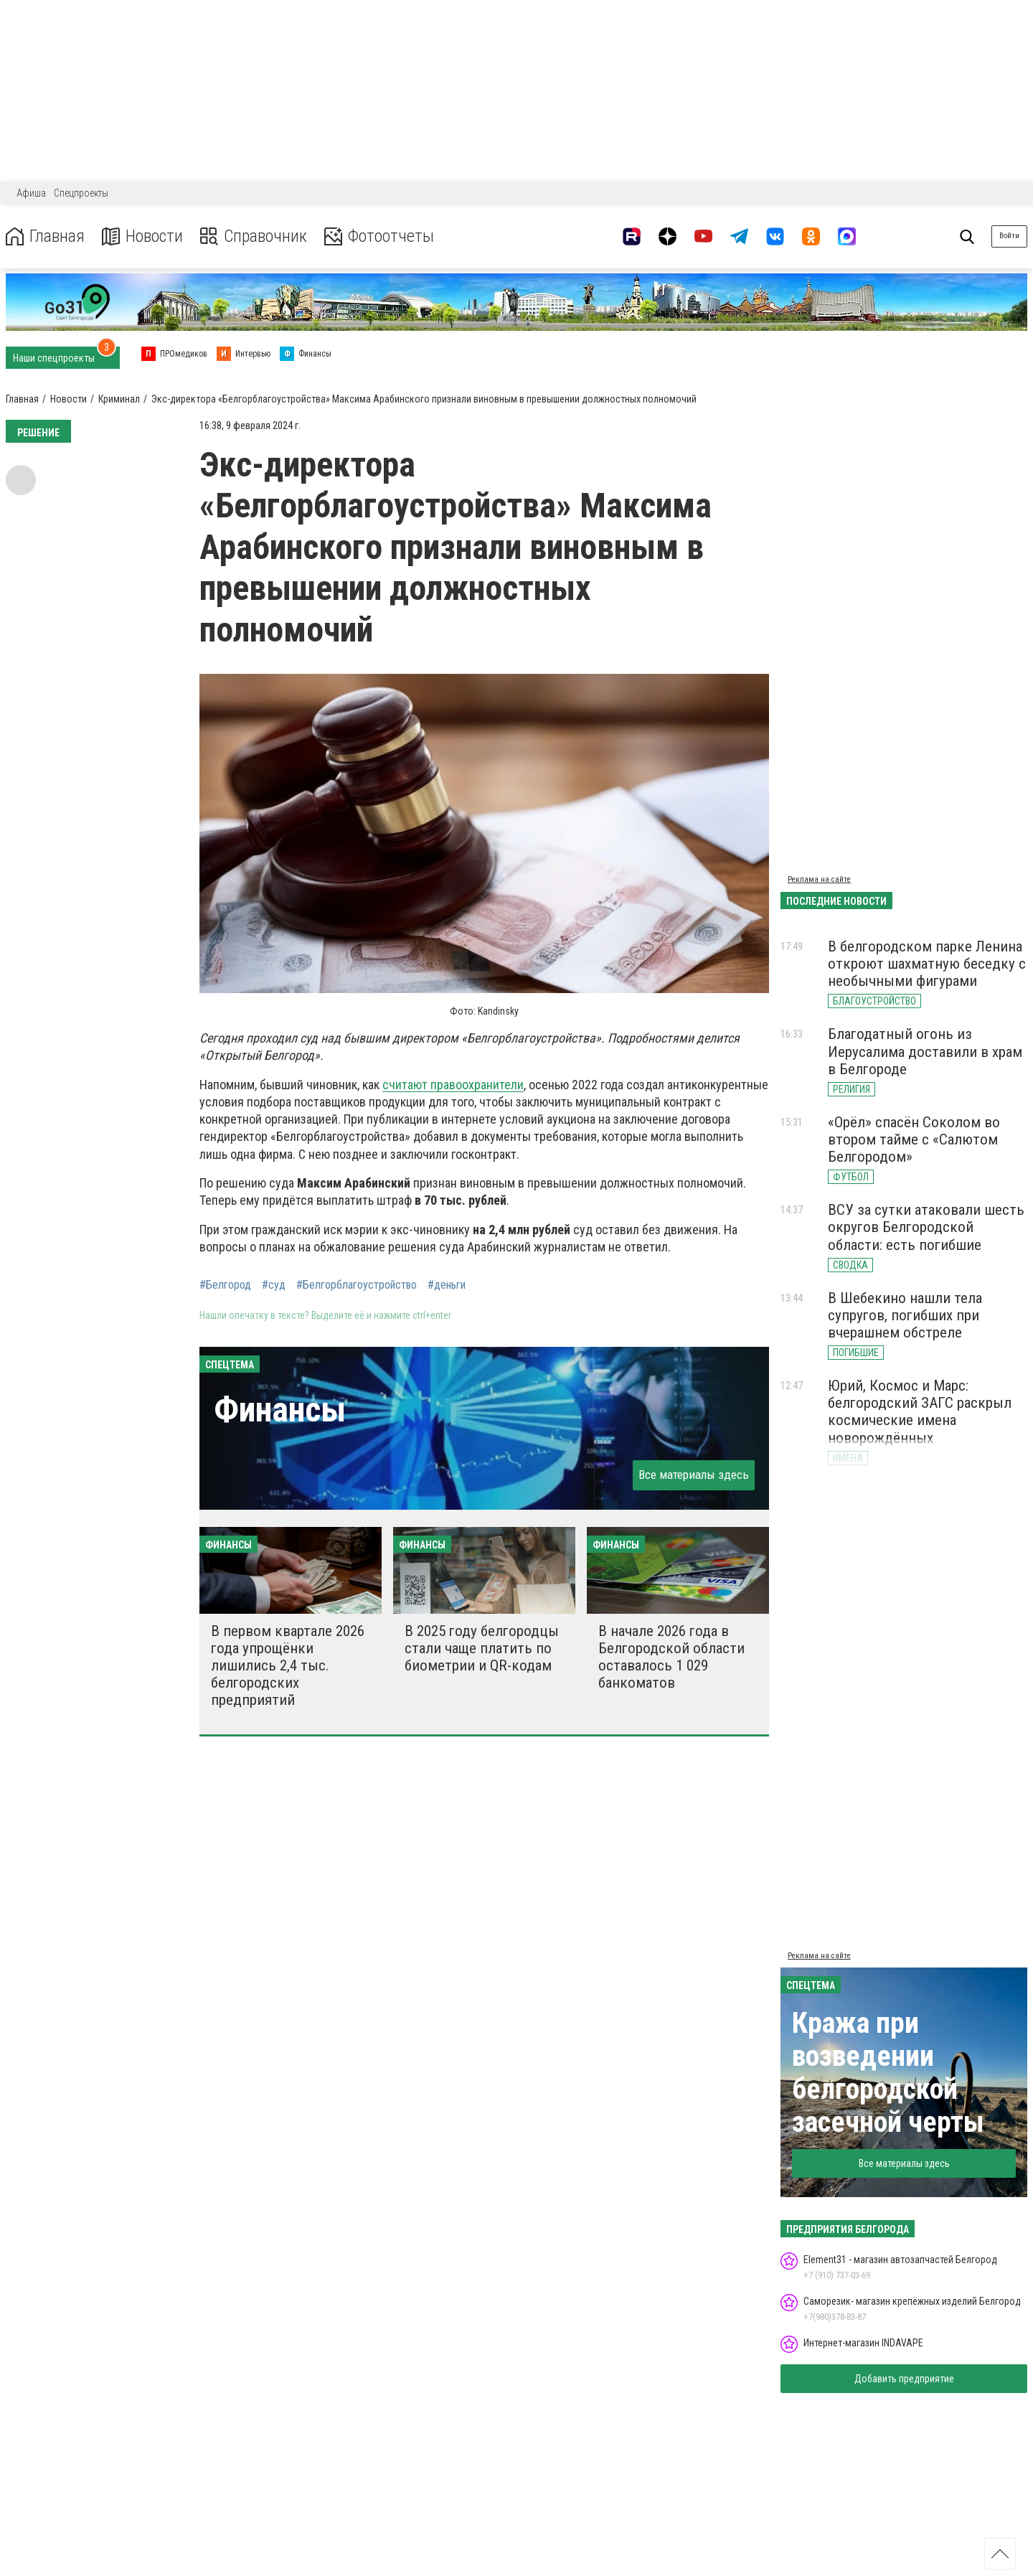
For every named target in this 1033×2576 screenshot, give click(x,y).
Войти (1009, 235)
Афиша (31, 193)
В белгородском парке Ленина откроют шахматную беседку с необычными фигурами (927, 963)
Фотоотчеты (379, 236)
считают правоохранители (453, 1084)
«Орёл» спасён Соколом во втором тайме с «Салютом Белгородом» (914, 1139)
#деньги (447, 1285)
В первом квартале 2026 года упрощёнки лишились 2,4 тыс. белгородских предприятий (287, 1665)
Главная (45, 236)
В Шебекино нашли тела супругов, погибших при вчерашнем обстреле (905, 1315)
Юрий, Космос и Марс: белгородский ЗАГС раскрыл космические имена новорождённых (919, 1411)
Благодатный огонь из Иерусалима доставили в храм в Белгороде (925, 1051)
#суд (274, 1285)
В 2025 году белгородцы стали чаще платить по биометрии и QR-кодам (482, 1648)
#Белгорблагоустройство (356, 1285)
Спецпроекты (81, 193)
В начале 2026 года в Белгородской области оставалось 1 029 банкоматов (671, 1656)
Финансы (280, 1409)
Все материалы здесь (693, 1474)
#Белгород (225, 1285)
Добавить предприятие (904, 2378)
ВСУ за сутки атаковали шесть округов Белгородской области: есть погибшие (926, 1227)
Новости (142, 236)
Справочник (253, 236)
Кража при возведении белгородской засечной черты (888, 2072)
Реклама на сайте (819, 879)
